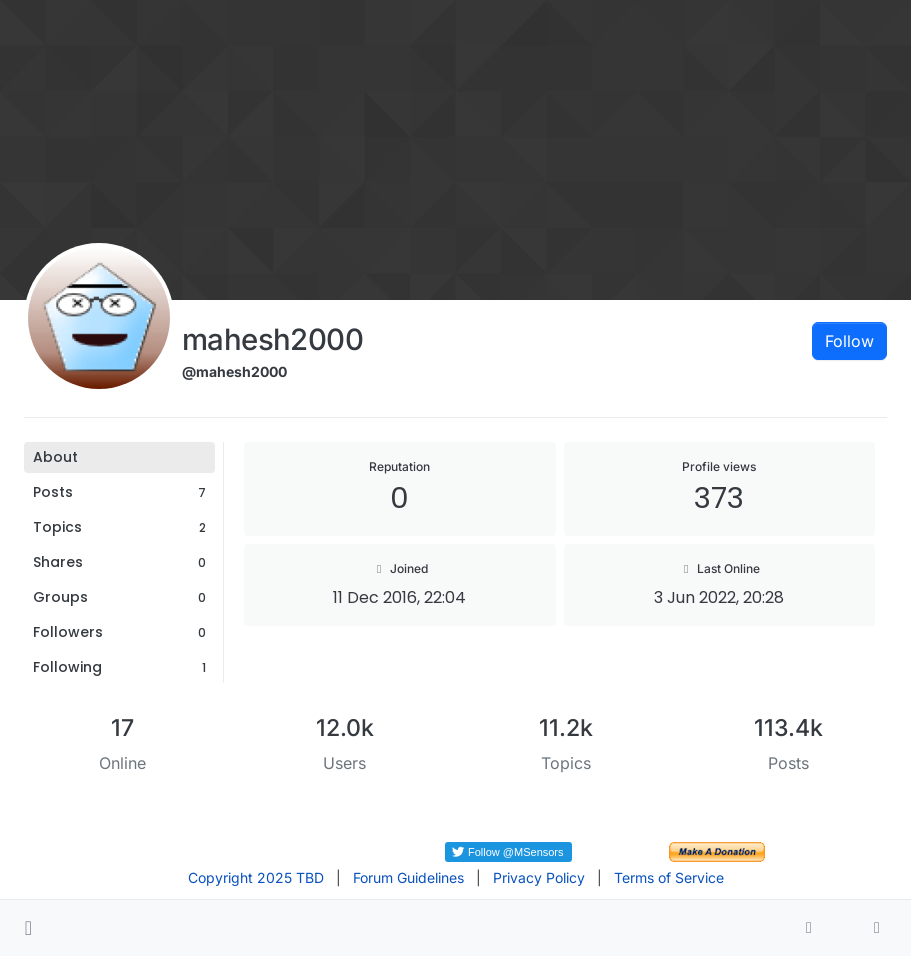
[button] (28, 928)
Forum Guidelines (408, 877)
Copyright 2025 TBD (256, 877)
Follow (849, 341)
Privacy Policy (539, 877)
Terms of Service (669, 877)
